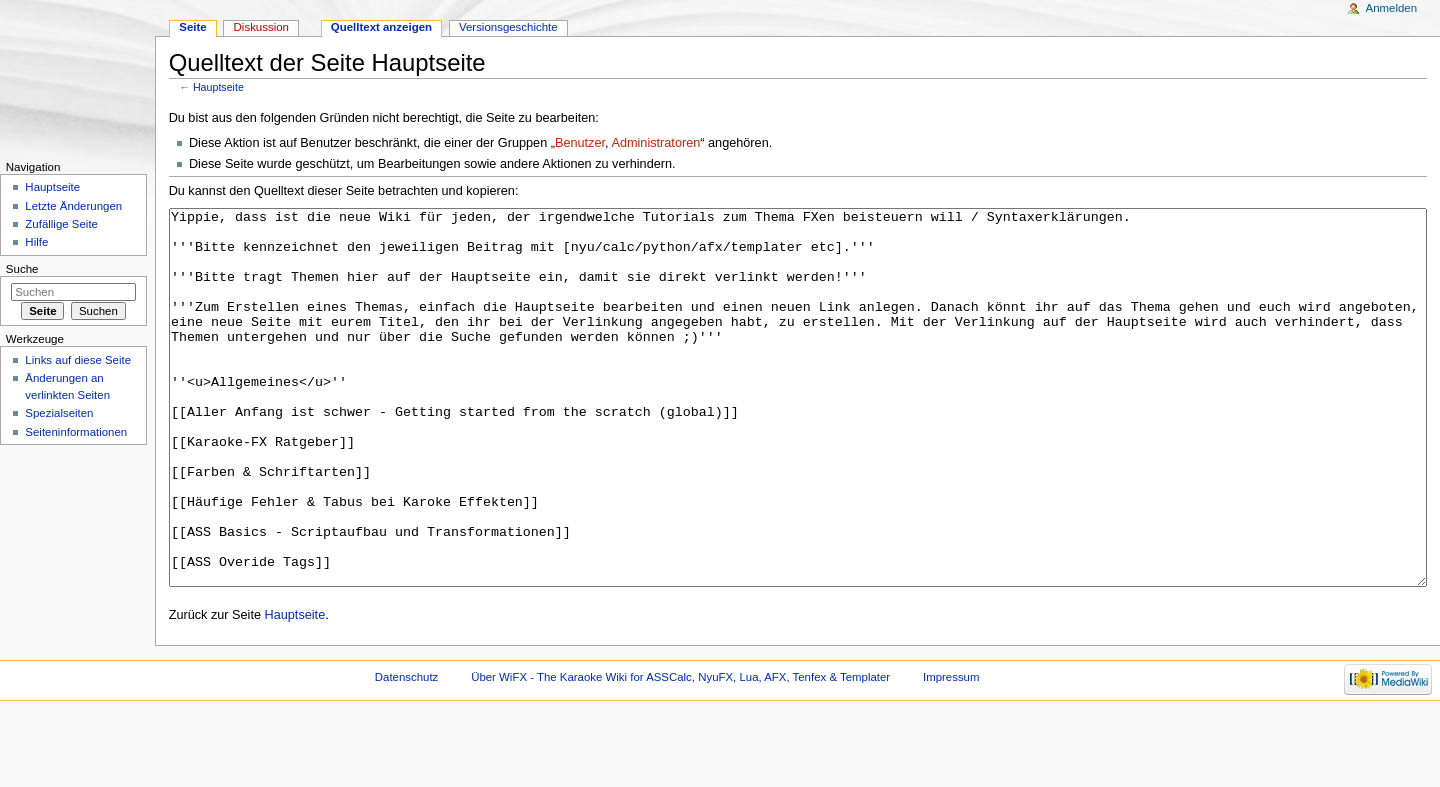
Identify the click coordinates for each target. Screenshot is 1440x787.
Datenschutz (407, 752)
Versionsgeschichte (508, 27)
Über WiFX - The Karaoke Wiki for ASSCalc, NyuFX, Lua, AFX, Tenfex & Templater (680, 752)
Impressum (951, 752)
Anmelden (1392, 8)
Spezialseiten (59, 413)
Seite (192, 27)
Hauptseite (218, 87)
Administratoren (655, 143)
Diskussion (261, 27)
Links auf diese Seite (78, 360)
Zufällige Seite (61, 224)
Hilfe (36, 242)
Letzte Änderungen (73, 206)
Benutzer (580, 143)
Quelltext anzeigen (381, 27)
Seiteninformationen (76, 432)
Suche (22, 269)
